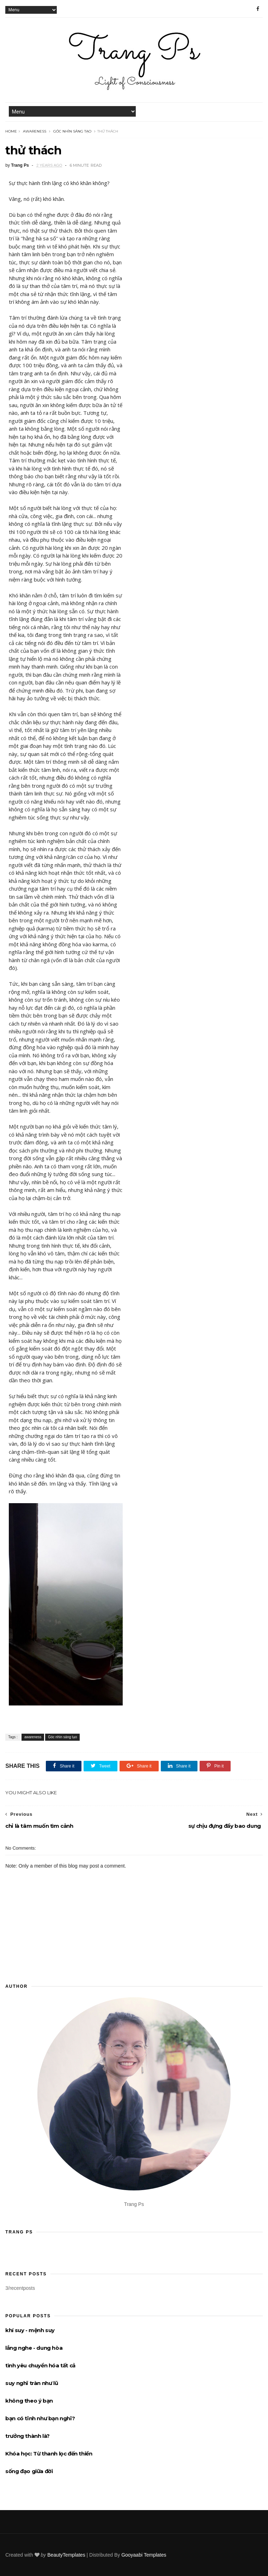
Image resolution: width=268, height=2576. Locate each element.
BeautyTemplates (66, 2555)
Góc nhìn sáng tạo (72, 131)
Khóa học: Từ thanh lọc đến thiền (48, 2453)
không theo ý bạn (29, 2400)
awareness (34, 131)
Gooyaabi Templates (143, 2555)
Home (11, 131)
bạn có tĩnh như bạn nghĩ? (40, 2418)
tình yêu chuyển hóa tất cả (40, 2365)
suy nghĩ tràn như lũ (31, 2383)
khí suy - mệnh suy (30, 2330)
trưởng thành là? (27, 2436)
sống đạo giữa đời (29, 2471)
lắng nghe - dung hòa (33, 2347)
